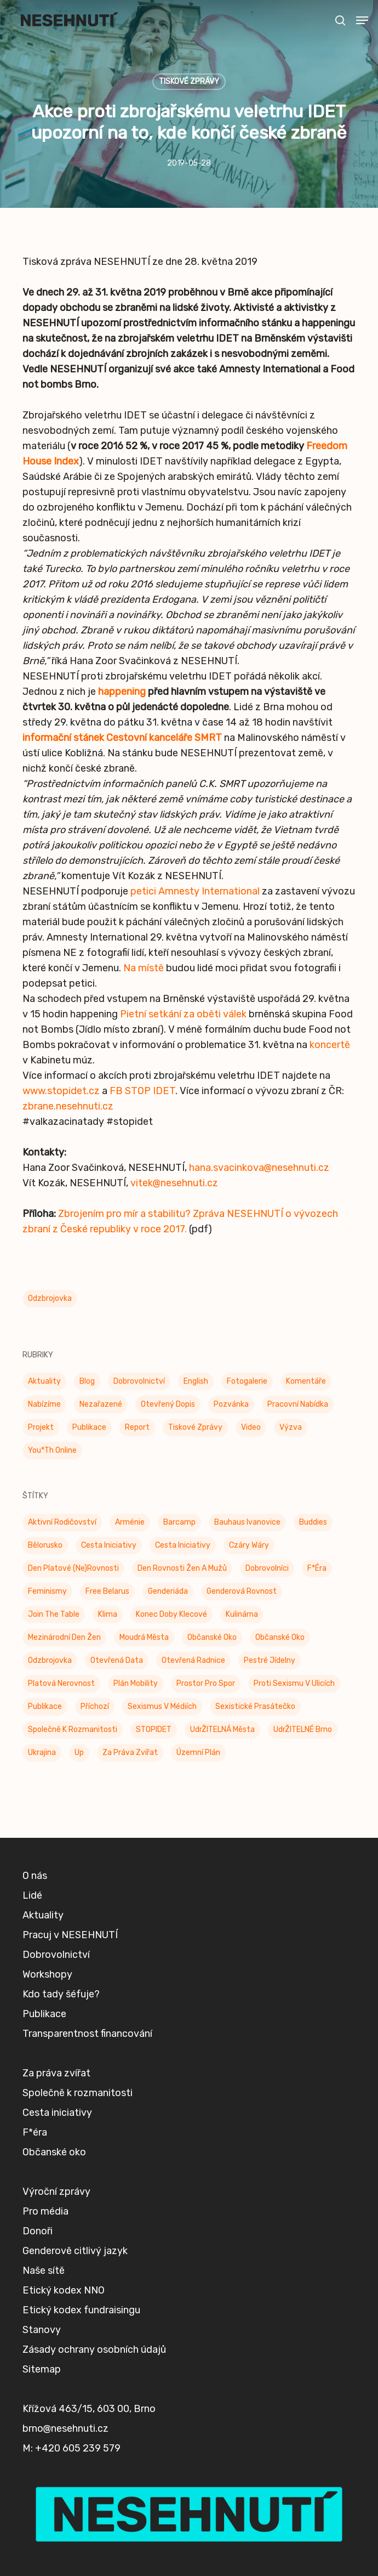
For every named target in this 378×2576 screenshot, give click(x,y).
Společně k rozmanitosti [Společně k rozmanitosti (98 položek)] (72, 1729)
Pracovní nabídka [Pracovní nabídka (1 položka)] (297, 1404)
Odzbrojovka (50, 1298)
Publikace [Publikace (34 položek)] (89, 1427)
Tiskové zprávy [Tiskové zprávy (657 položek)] (195, 1427)
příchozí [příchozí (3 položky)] (95, 1706)
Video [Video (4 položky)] (251, 1427)
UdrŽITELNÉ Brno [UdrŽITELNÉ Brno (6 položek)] (302, 1729)
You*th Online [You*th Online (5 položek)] (52, 1450)
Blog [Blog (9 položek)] (87, 1381)
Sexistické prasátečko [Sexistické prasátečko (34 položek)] (255, 1706)
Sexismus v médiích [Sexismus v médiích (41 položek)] (162, 1706)
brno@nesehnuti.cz (65, 2497)
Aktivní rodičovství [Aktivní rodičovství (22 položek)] (62, 1522)
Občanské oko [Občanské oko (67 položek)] (280, 1637)
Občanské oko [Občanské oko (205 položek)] (212, 1637)
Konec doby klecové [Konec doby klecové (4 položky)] (171, 1614)
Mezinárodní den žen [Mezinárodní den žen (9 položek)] (64, 1637)
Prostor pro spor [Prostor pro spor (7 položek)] (205, 1683)
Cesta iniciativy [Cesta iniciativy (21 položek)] (182, 1545)
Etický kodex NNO (63, 2359)
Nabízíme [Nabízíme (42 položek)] (44, 1404)
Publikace (44, 2082)
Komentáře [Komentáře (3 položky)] (306, 1381)
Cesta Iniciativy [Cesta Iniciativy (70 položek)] (108, 1545)
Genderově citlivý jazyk (75, 2319)
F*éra (34, 2201)
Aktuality (43, 1984)
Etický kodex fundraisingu (81, 2379)
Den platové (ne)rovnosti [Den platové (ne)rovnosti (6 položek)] (73, 1568)
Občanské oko (54, 2221)
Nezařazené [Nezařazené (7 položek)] (100, 1404)
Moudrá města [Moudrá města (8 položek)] (144, 1637)
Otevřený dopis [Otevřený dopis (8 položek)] (168, 1404)
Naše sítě (43, 2339)
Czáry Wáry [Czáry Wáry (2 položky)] (249, 1545)
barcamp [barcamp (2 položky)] (179, 1522)
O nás (34, 1944)
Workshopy (47, 2043)
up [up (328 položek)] (79, 1752)
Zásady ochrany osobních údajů (94, 2418)
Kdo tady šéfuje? (61, 2063)
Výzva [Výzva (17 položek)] (290, 1427)
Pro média (45, 2280)
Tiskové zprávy (189, 81)
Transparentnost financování (87, 2102)
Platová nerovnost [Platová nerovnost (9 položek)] (61, 1683)
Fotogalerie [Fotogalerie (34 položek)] (247, 1381)
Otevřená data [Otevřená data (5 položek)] (116, 1660)
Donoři (37, 2300)
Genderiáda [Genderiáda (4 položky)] (168, 1591)
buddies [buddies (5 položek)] (313, 1522)
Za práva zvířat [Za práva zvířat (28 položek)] (130, 1752)
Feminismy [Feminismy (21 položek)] (47, 1591)
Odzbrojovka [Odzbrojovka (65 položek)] (50, 1660)
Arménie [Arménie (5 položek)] (130, 1522)
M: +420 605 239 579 (71, 2517)
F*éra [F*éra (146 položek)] (317, 1568)
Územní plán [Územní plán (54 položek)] (198, 1752)
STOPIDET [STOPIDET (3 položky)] (153, 1729)
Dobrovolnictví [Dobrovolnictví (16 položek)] (139, 1381)
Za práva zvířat (56, 2142)
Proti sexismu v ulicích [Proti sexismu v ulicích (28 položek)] (294, 1683)
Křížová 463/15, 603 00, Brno (89, 2477)
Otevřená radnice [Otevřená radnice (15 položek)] (193, 1660)
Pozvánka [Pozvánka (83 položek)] (231, 1404)
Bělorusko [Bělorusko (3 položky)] (45, 1545)
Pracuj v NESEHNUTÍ (70, 2003)
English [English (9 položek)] (196, 1381)
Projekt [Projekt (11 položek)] (41, 1427)
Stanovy (41, 2398)
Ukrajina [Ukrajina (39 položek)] (42, 1752)
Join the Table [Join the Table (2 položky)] (53, 1614)
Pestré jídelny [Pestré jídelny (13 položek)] (269, 1660)
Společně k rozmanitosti (77, 2161)
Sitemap (41, 2438)
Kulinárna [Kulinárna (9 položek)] (242, 1614)
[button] (362, 20)
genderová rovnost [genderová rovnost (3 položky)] (242, 1591)
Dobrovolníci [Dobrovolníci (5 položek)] (267, 1568)
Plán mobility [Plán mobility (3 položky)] (135, 1683)
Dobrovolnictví (56, 2023)
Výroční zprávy (56, 2260)
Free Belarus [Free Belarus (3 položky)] (107, 1591)
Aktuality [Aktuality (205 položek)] (44, 1381)
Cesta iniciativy (57, 2181)
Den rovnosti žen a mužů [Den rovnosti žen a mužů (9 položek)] (182, 1568)
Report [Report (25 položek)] (137, 1427)
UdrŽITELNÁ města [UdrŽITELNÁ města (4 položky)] (222, 1729)
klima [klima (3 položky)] (107, 1614)
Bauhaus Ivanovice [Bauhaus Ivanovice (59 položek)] (247, 1522)
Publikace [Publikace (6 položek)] (45, 1706)
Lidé (32, 1964)
